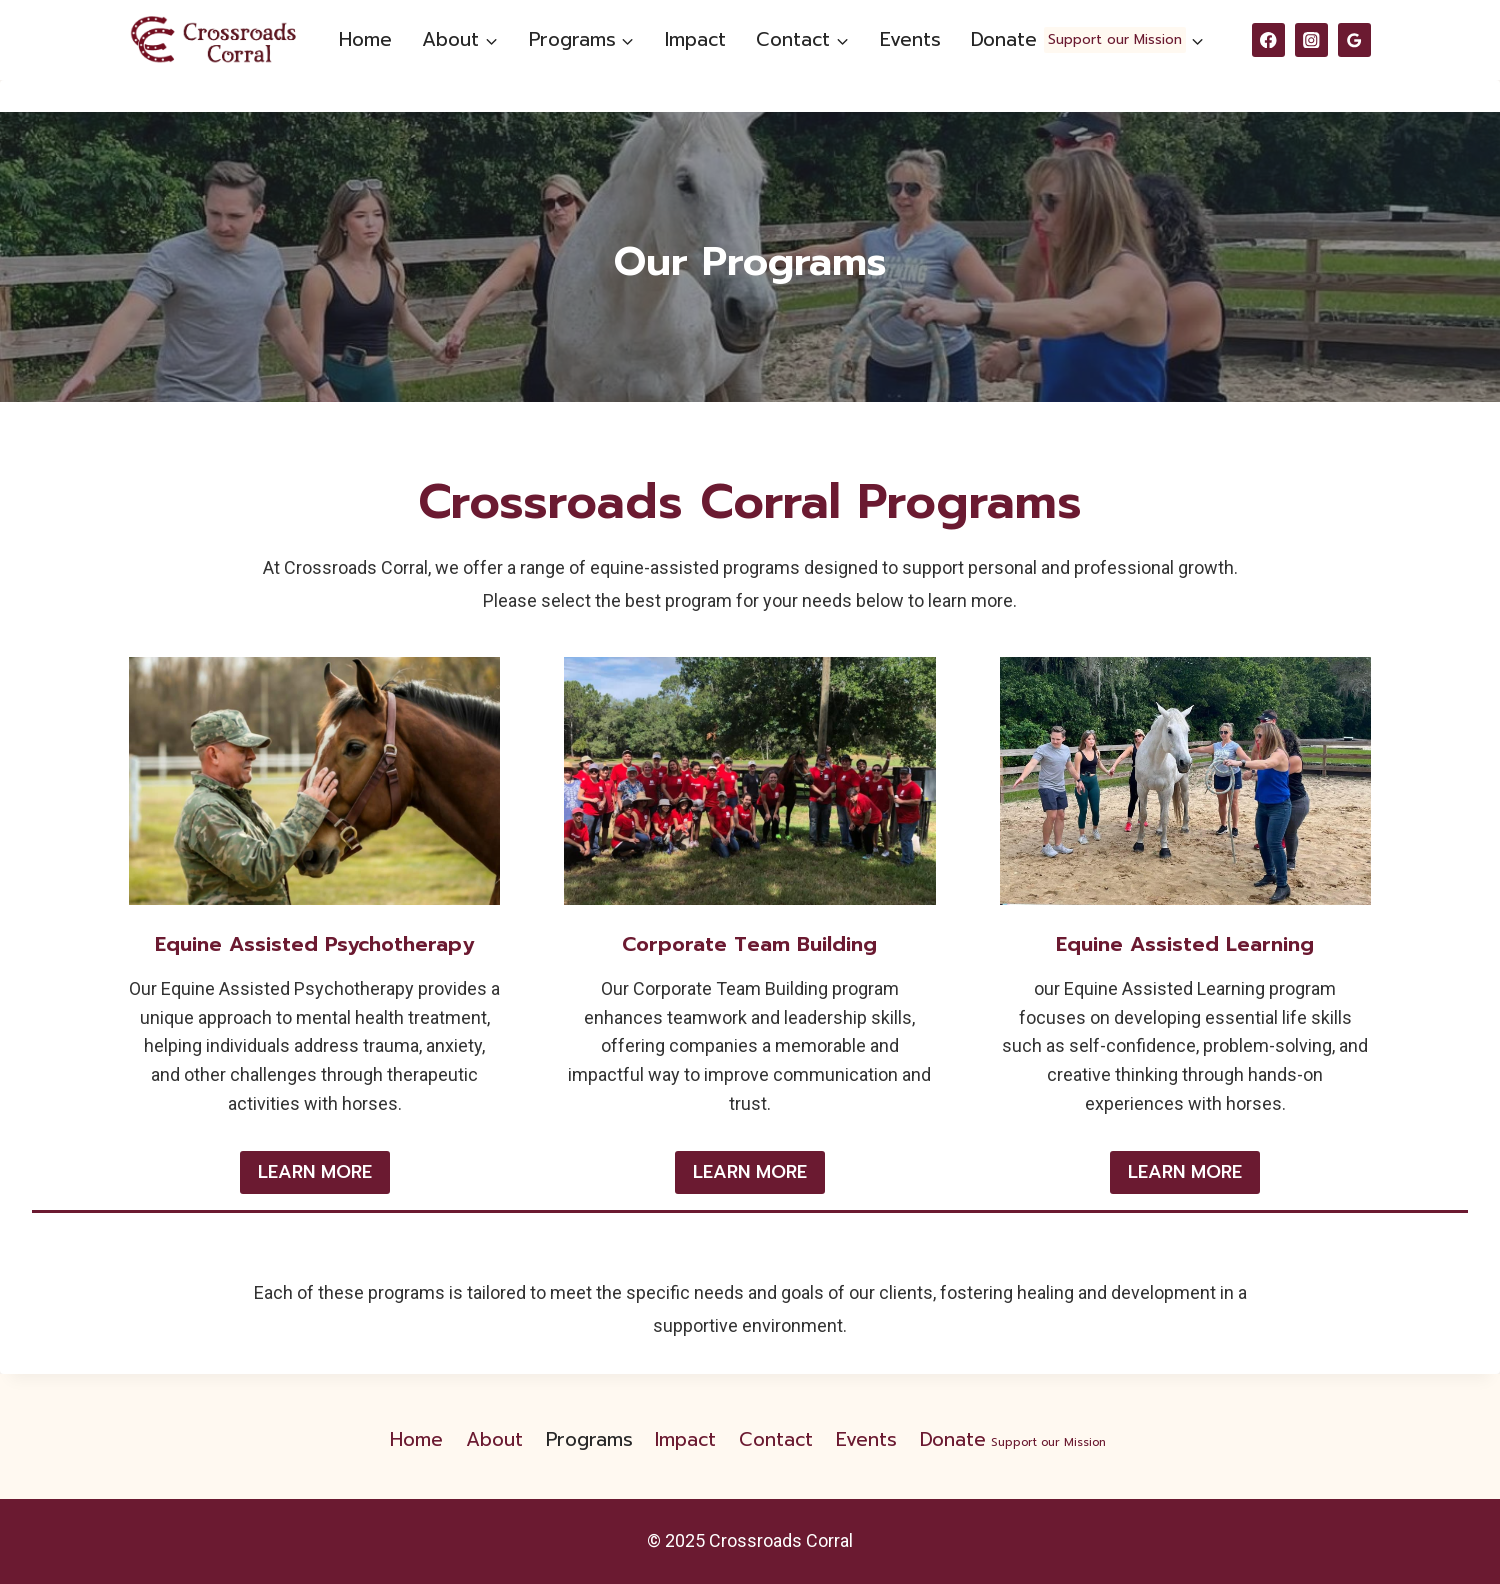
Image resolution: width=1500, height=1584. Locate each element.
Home (365, 39)
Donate (1015, 1439)
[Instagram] (1311, 39)
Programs (589, 1439)
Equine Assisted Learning (1185, 944)
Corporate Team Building (749, 944)
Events (910, 39)
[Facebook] (1268, 39)
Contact (776, 1439)
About (494, 1439)
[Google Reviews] (1354, 39)
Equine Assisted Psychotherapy (314, 944)
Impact (695, 39)
